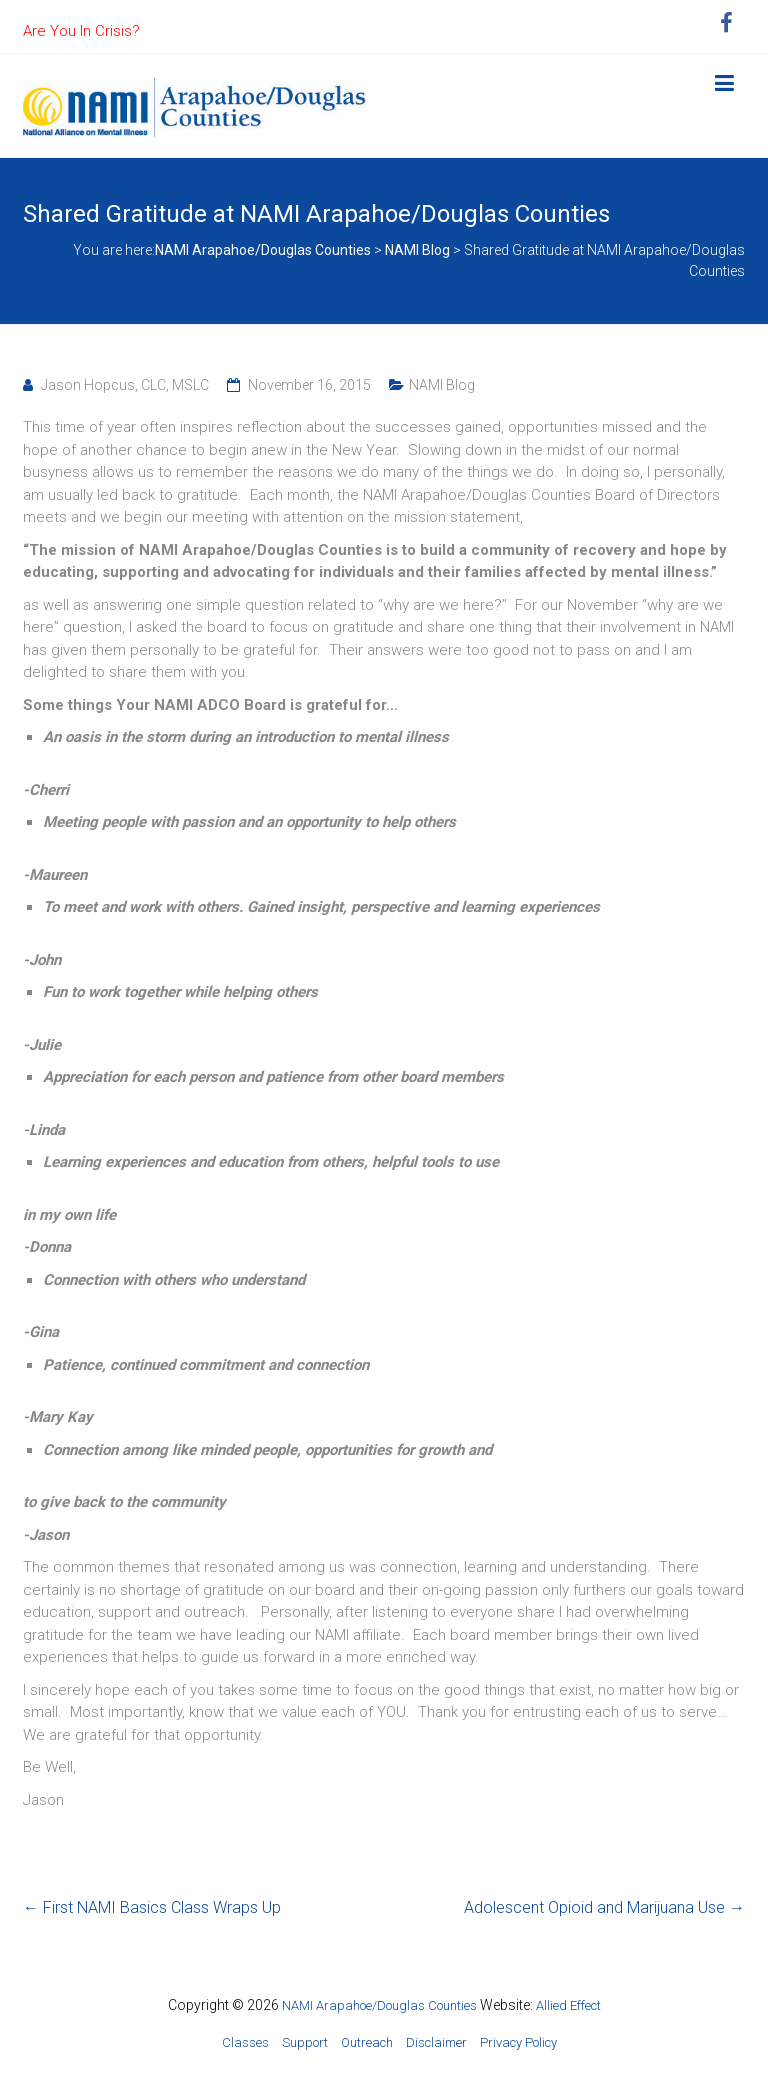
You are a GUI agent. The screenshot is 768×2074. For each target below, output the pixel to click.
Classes (245, 2042)
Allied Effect (568, 2005)
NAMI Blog (442, 385)
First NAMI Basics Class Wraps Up (152, 1907)
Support (305, 2042)
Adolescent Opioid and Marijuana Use (604, 1907)
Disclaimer (436, 2042)
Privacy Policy (518, 2042)
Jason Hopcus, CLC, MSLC (125, 385)
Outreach (367, 2042)
